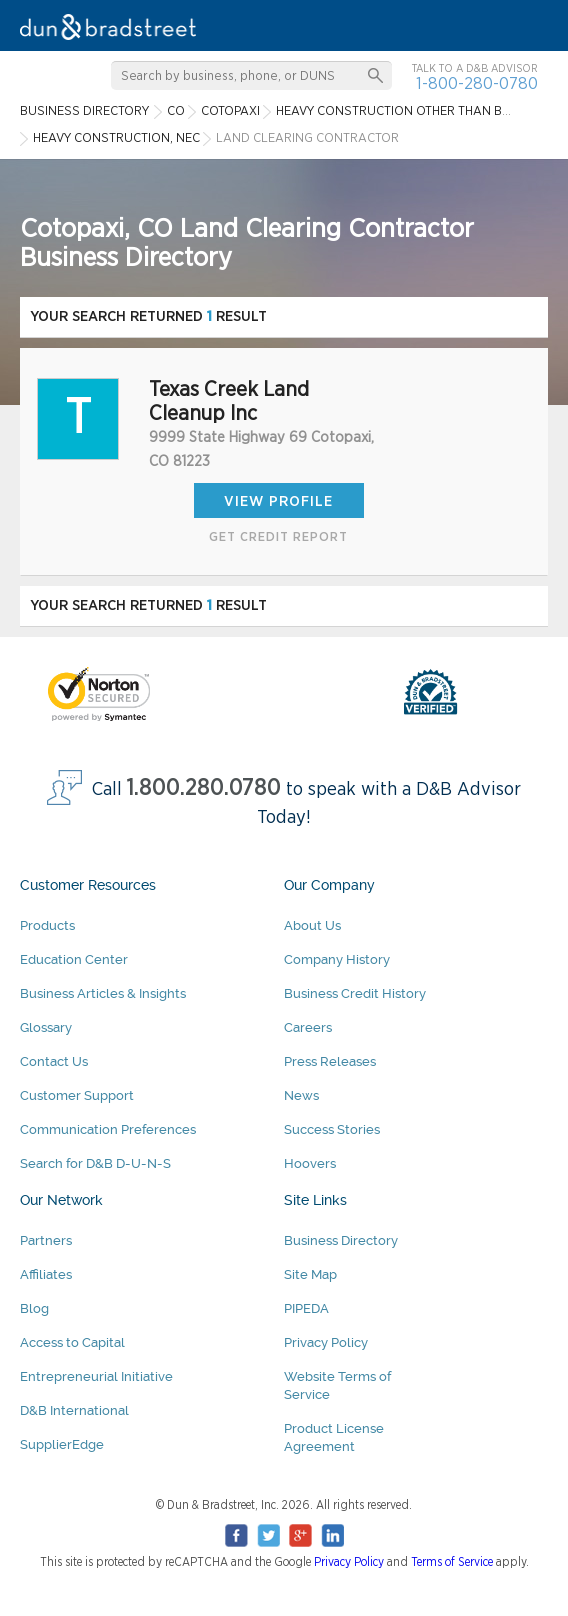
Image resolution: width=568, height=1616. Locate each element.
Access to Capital (72, 1342)
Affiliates (46, 1274)
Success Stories (332, 1129)
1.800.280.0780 (204, 788)
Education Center (74, 959)
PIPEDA (306, 1308)
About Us (312, 925)
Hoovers (310, 1163)
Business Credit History (355, 993)
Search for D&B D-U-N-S (95, 1163)
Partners (46, 1240)
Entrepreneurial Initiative (96, 1376)
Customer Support (77, 1095)
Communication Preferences (108, 1129)
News (301, 1095)
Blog (34, 1308)
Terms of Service (452, 1562)
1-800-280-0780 (477, 83)
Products (47, 925)
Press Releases (330, 1061)
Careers (308, 1027)
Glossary (46, 1027)
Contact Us (54, 1061)
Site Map (310, 1274)
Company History (337, 959)
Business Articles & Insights (103, 993)
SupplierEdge (62, 1444)
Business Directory (341, 1240)
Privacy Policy (326, 1342)
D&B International (74, 1410)
